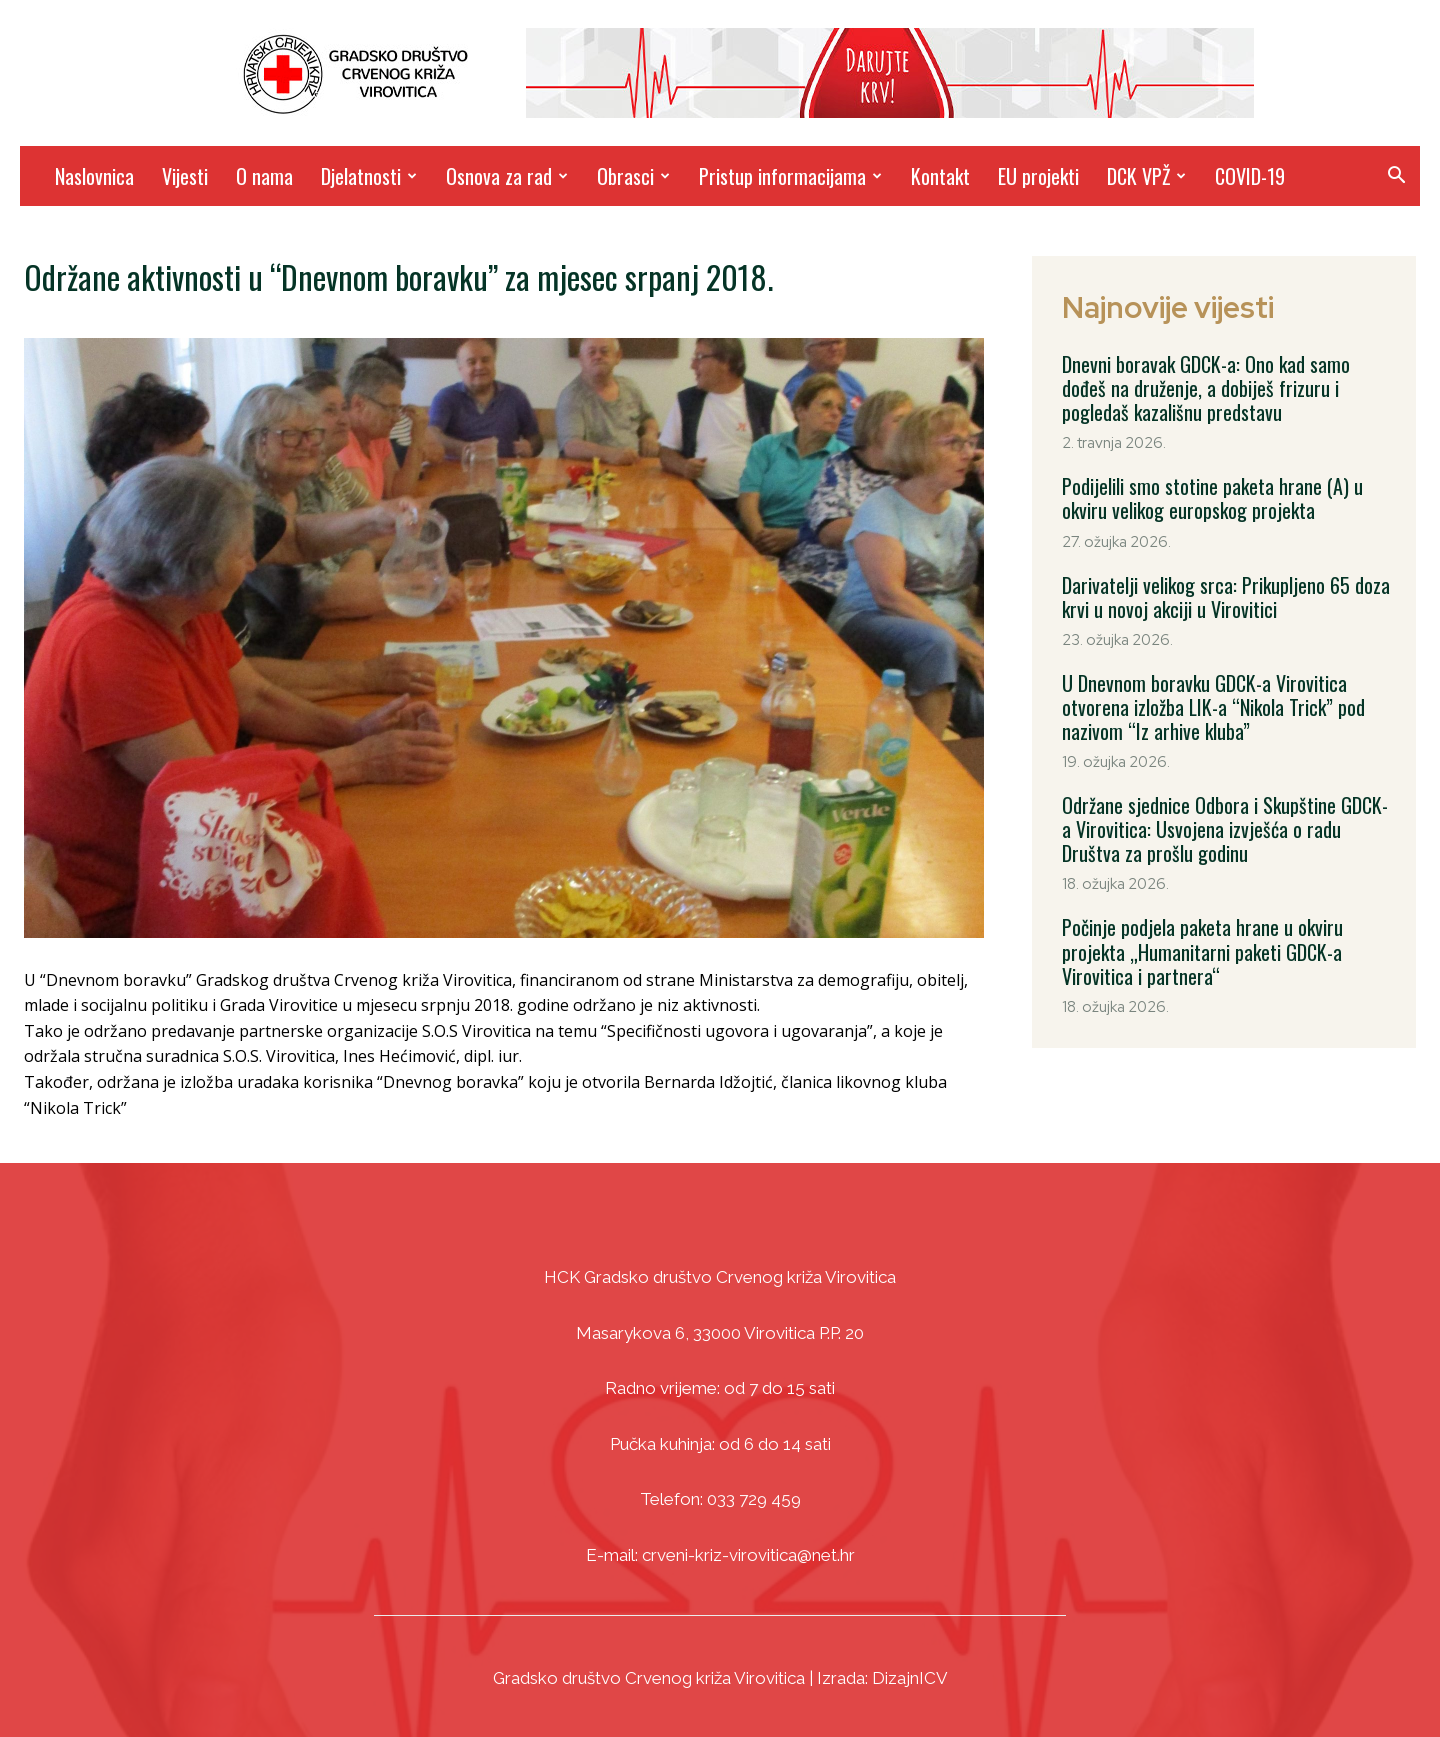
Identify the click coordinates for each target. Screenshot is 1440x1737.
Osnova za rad (507, 176)
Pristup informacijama (790, 176)
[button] (1396, 177)
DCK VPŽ (1146, 176)
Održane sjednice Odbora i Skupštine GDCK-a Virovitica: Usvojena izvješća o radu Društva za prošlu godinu (1224, 828)
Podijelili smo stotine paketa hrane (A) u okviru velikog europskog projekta (1212, 498)
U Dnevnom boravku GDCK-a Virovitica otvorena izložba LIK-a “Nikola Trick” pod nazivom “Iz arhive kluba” (1213, 706)
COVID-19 (1250, 176)
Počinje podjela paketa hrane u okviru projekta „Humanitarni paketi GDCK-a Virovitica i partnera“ (1201, 950)
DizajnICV (910, 1678)
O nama (264, 176)
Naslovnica (94, 176)
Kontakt (940, 176)
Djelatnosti (369, 176)
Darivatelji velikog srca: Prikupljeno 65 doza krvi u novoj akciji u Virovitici (1225, 596)
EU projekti (1038, 176)
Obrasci (633, 176)
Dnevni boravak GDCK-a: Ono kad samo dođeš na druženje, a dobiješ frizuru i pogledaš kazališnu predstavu (1206, 388)
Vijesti (185, 176)
